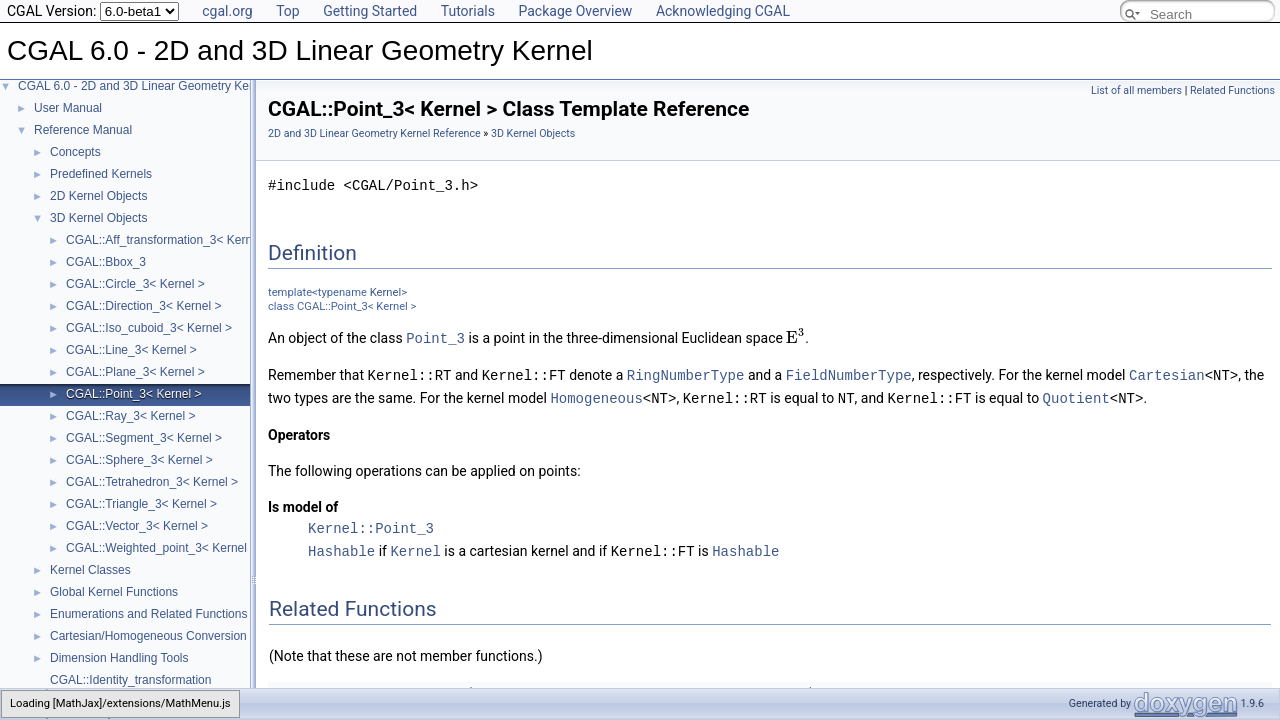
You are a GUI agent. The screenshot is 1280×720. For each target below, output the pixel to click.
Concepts (75, 152)
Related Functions (1232, 90)
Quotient (1076, 395)
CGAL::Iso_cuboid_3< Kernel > (149, 328)
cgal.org (227, 11)
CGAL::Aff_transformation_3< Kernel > (169, 240)
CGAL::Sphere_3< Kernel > (139, 460)
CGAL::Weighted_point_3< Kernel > (161, 548)
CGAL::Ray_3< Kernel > (130, 416)
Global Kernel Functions (114, 592)
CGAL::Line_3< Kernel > (131, 350)
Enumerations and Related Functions (148, 614)
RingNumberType (686, 373)
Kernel (385, 292)
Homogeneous (596, 395)
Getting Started (370, 11)
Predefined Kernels (101, 174)
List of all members (1136, 90)
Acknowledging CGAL (723, 11)
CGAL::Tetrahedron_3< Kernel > (152, 482)
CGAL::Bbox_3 (106, 262)
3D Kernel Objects (98, 218)
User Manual (68, 108)
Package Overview (575, 11)
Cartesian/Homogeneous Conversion (148, 636)
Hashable (341, 547)
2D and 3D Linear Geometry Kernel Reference (374, 133)
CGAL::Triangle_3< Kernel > (141, 504)
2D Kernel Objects (98, 196)
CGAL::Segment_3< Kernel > (144, 438)
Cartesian (1167, 373)
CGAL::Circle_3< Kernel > (135, 284)
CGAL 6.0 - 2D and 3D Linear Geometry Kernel (143, 86)
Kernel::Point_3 (371, 525)
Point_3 (435, 337)
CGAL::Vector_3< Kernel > (137, 526)
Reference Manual (83, 130)
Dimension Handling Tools (119, 658)
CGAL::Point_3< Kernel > (133, 394)
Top (288, 11)
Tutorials (468, 11)
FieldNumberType (849, 373)
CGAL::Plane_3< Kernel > (135, 372)
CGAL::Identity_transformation (130, 680)
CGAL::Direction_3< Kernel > (143, 306)
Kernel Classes (90, 570)
